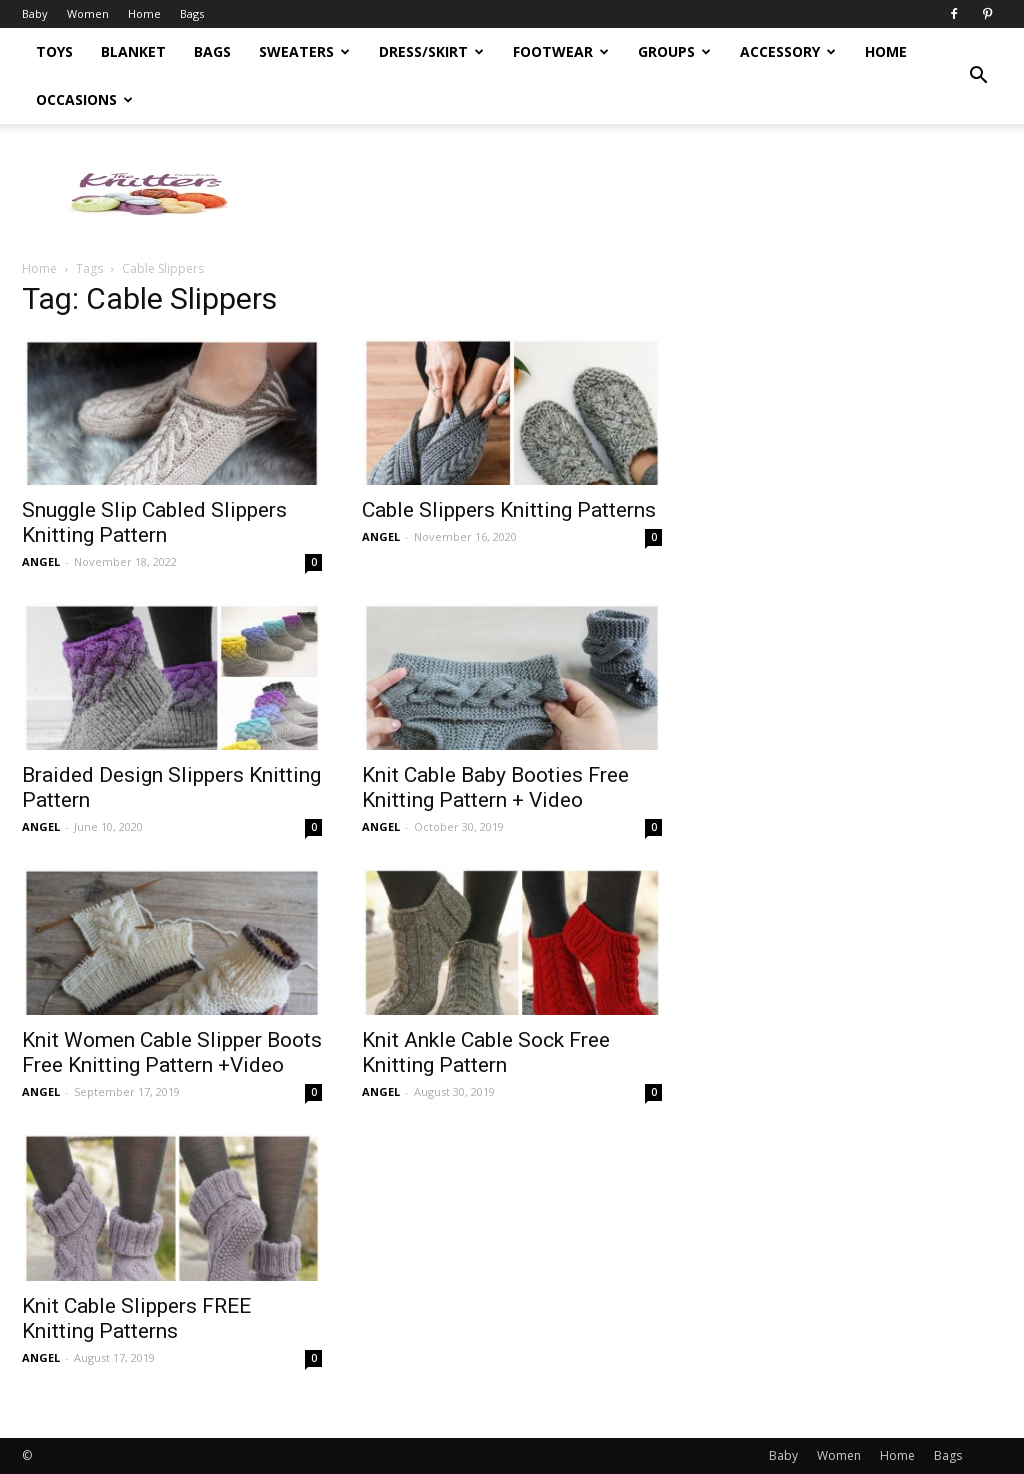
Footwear (561, 51)
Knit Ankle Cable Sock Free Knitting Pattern (486, 1052)
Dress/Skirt (431, 51)
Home (144, 13)
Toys (54, 51)
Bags (192, 13)
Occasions (84, 99)
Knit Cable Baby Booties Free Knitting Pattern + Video (495, 787)
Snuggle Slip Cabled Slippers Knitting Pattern (154, 522)
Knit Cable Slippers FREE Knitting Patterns (136, 1318)
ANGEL (41, 561)
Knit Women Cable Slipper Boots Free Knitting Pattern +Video (172, 1052)
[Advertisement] (638, 193)
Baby (35, 13)
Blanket (133, 51)
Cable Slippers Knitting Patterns (509, 510)
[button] (978, 76)
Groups (674, 51)
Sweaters (304, 51)
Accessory (788, 51)
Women (88, 13)
